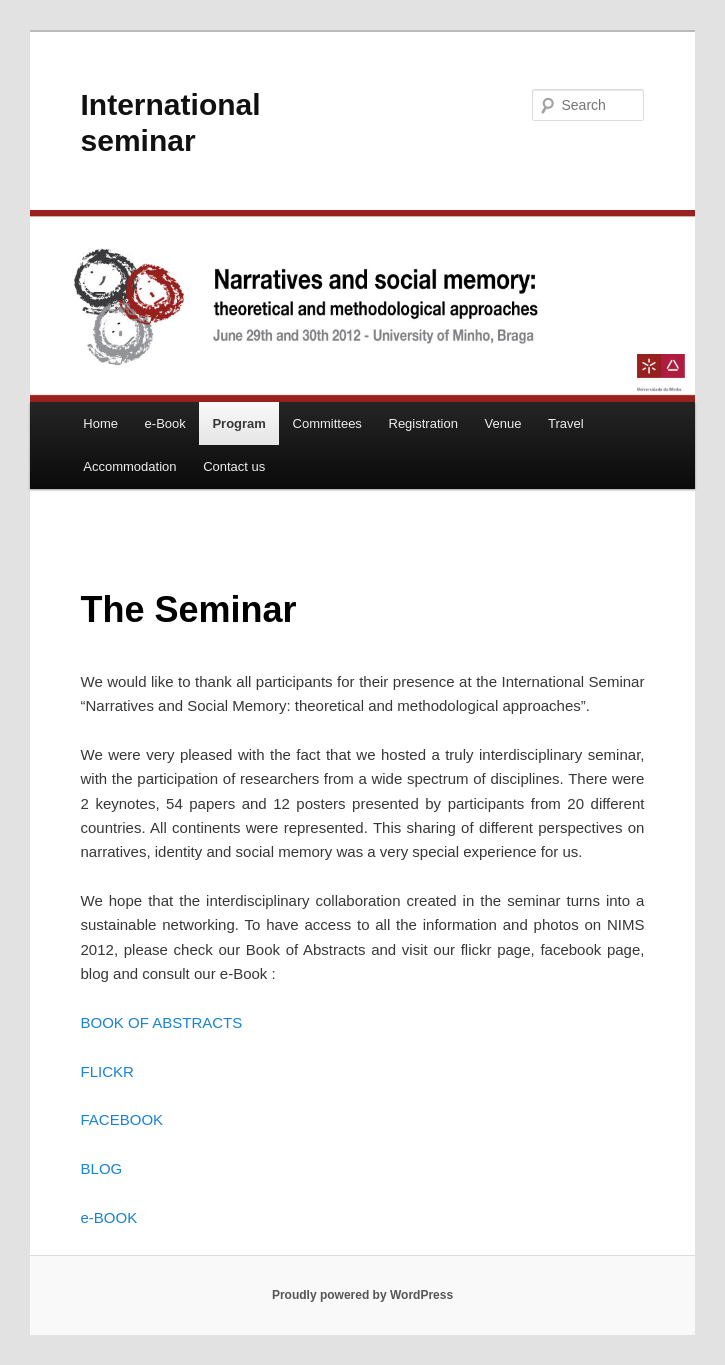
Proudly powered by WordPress (362, 1295)
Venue (503, 423)
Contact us (234, 466)
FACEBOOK (122, 1119)
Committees (327, 423)
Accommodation (129, 466)
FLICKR (107, 1071)
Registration (423, 423)
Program (238, 423)
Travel (566, 423)
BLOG (102, 1168)
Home (100, 423)
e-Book (165, 423)
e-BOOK (109, 1217)
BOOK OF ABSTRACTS (162, 1022)
